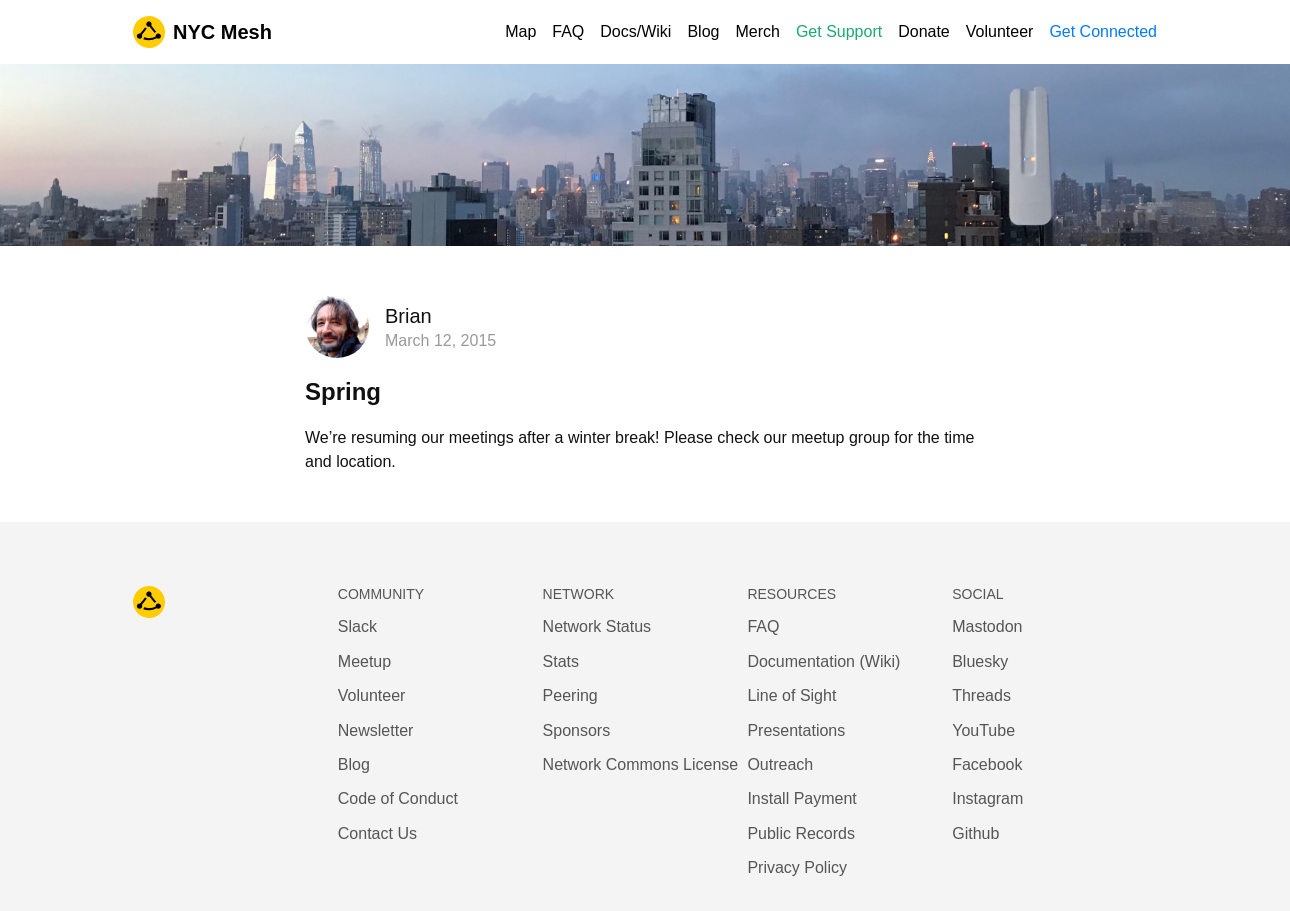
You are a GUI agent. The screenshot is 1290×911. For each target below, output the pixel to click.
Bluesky (980, 661)
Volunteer (1000, 31)
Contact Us (377, 833)
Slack (357, 626)
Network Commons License (641, 764)
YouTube (983, 730)
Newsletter (376, 730)
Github (975, 833)
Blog (703, 31)
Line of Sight (791, 695)
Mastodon (987, 626)
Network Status (597, 626)
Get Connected (1103, 31)
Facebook (987, 764)
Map (520, 31)
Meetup (364, 661)
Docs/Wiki (635, 31)
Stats (561, 661)
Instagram (987, 798)
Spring (343, 391)
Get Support (839, 31)
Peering (570, 695)
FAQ (568, 31)
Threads (981, 695)
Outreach (780, 764)
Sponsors (577, 730)
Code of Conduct (398, 798)
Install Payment (801, 798)
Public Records (801, 833)
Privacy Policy (797, 867)
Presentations (796, 730)
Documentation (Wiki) (823, 661)
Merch (757, 31)
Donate (924, 31)
